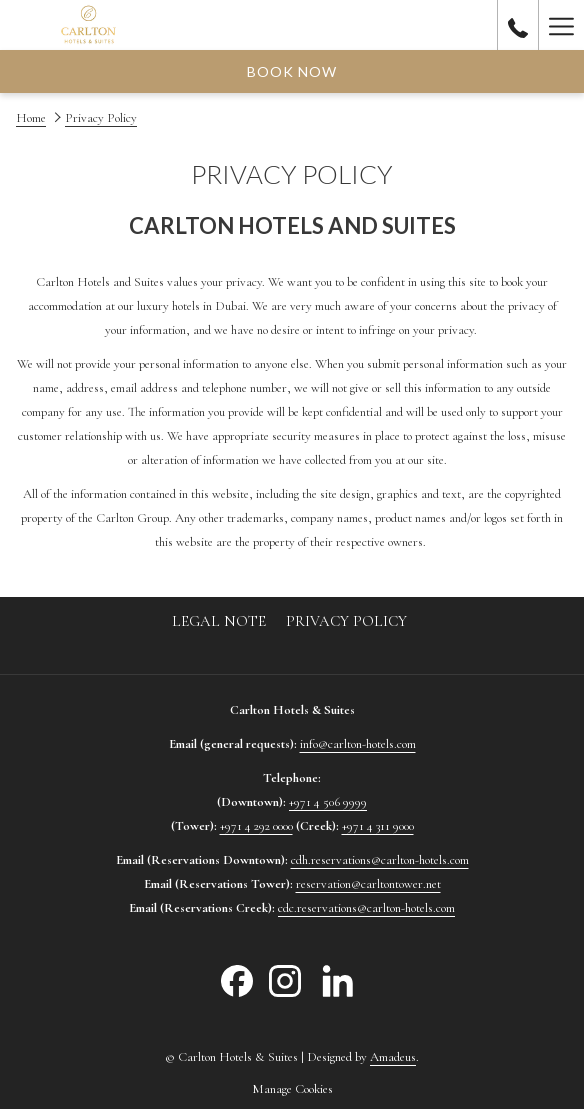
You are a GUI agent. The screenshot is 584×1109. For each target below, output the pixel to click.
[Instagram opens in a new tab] (285, 980)
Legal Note (219, 621)
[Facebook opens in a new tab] (237, 980)
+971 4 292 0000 (256, 826)
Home (31, 118)
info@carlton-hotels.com (358, 744)
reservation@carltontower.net (368, 884)
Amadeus (393, 1057)
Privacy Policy (346, 621)
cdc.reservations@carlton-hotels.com (366, 908)
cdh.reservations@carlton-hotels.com (380, 860)
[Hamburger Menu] (561, 25)
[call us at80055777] (518, 25)
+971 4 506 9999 (328, 802)
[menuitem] (219, 621)
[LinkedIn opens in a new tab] (338, 980)
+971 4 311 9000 (378, 826)
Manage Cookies (292, 1089)
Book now (292, 71)
